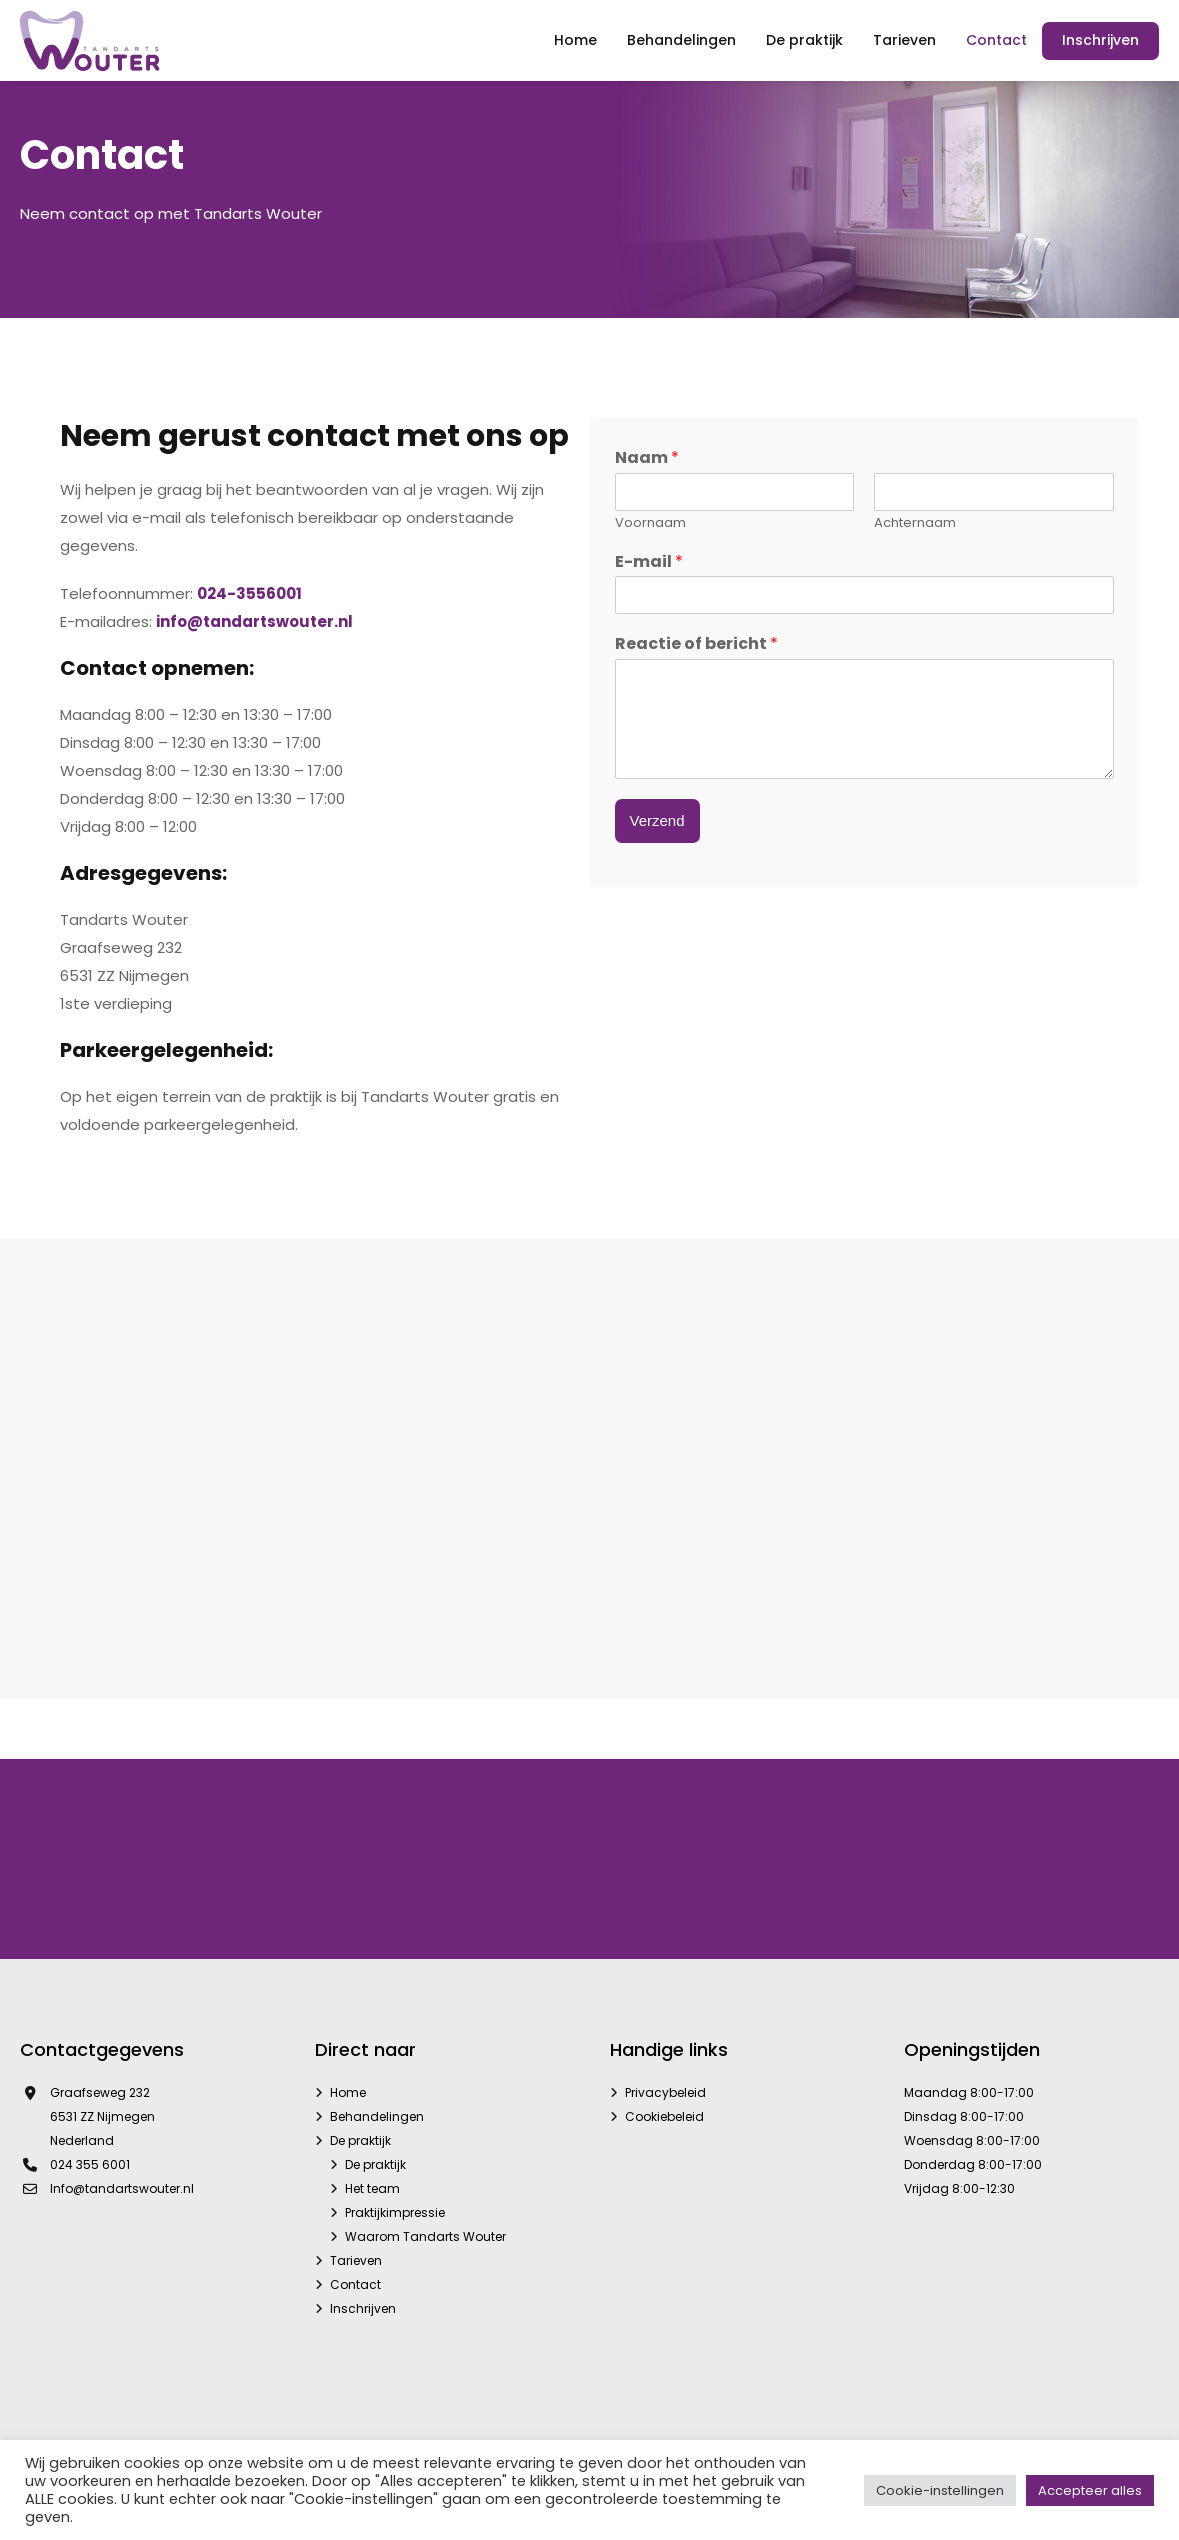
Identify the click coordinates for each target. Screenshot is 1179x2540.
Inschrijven (363, 2308)
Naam (647, 458)
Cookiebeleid (664, 2116)
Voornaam (650, 523)
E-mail (649, 562)
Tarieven (356, 2260)
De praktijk (360, 2140)
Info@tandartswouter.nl (122, 2188)
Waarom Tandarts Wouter (425, 2236)
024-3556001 (249, 593)
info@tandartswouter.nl (254, 621)
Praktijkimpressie (395, 2212)
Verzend (657, 820)
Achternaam (915, 523)
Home (348, 2092)
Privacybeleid (665, 2092)
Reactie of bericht (696, 644)
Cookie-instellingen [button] (940, 2490)
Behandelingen (377, 2116)
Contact (355, 2284)
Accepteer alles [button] (1090, 2490)
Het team (372, 2188)
